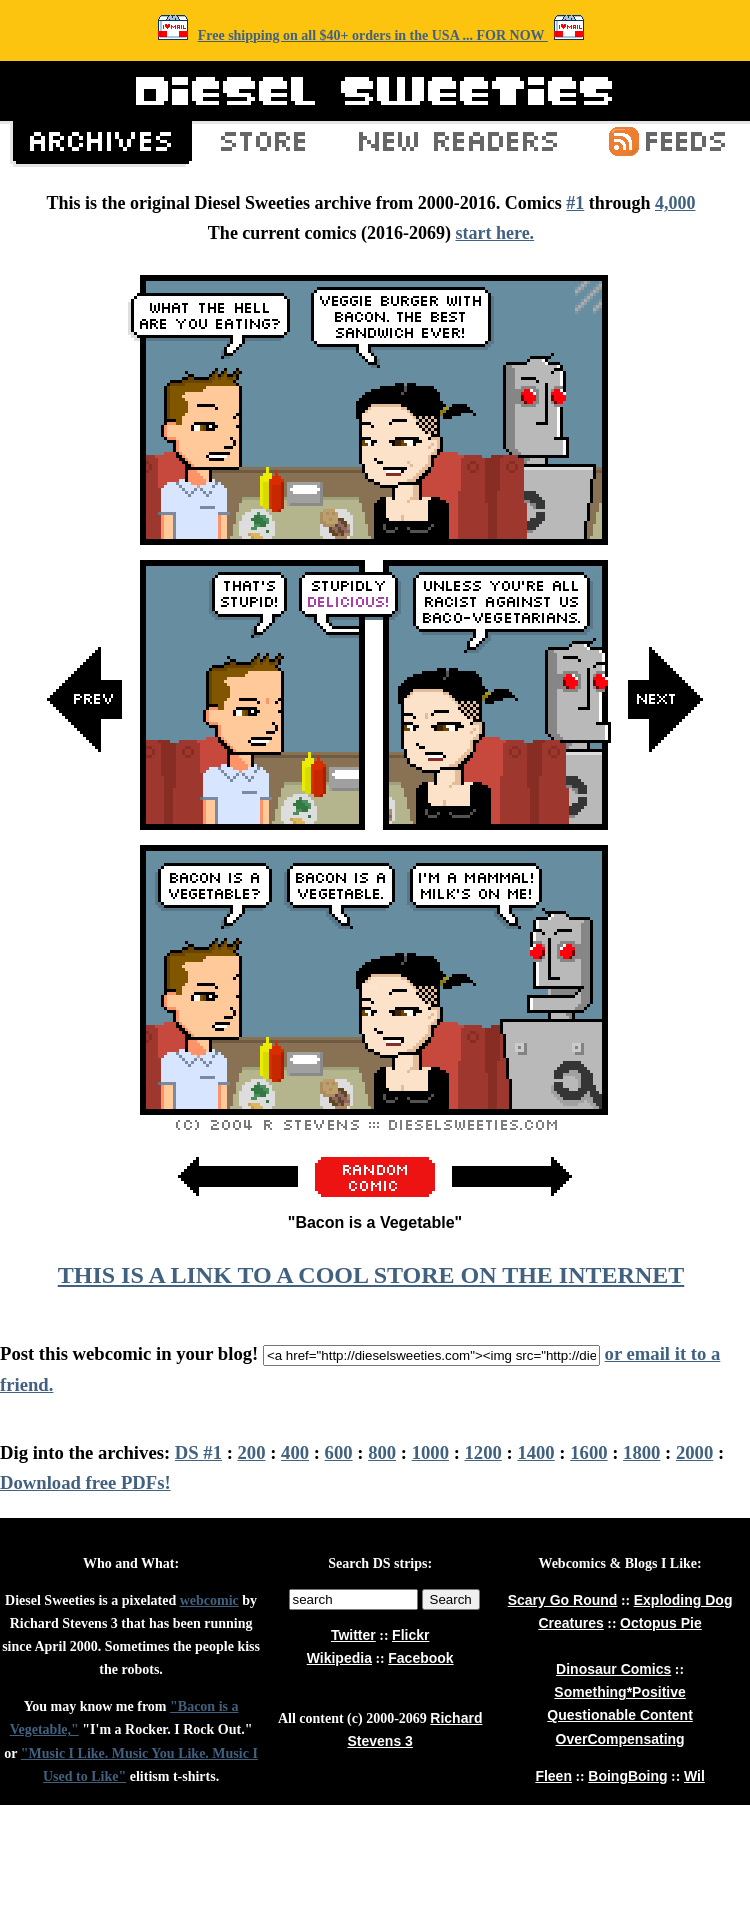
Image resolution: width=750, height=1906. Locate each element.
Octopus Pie (661, 1623)
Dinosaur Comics (613, 1669)
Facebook (420, 1658)
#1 (575, 203)
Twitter (353, 1635)
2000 (694, 1452)
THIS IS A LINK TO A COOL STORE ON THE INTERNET (371, 1275)
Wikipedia (339, 1658)
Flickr (410, 1635)
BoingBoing (627, 1776)
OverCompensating (620, 1739)
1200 (483, 1452)
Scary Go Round (563, 1600)
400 (295, 1452)
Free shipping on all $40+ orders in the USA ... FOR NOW (373, 35)
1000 (430, 1452)
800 (382, 1452)
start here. (494, 233)
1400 (535, 1452)
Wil (694, 1776)
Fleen (553, 1776)
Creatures (570, 1623)
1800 (641, 1452)
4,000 (675, 203)
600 (339, 1452)
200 (252, 1452)
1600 (588, 1452)
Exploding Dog (683, 1600)
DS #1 (198, 1452)
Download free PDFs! (85, 1482)
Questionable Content (619, 1715)
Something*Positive (619, 1692)
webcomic (209, 1600)
